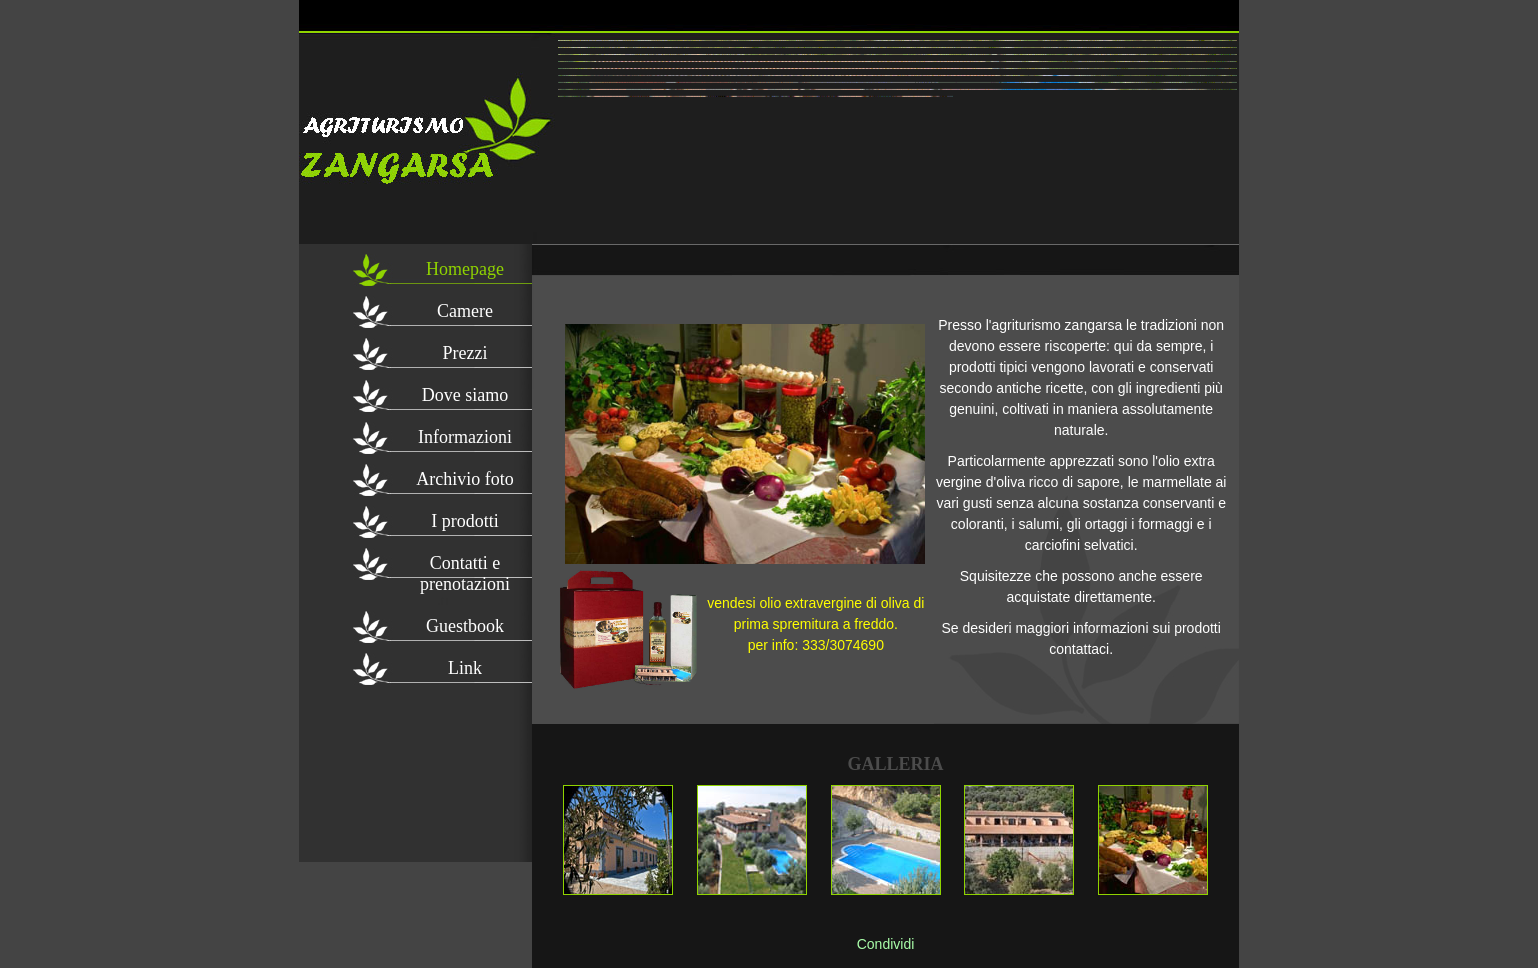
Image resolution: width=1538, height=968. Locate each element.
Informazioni (465, 437)
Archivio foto (464, 479)
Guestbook (465, 626)
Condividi (886, 944)
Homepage (465, 269)
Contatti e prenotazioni (465, 566)
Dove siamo (465, 395)
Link (465, 668)
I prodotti (465, 521)
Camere (465, 311)
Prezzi (465, 353)
